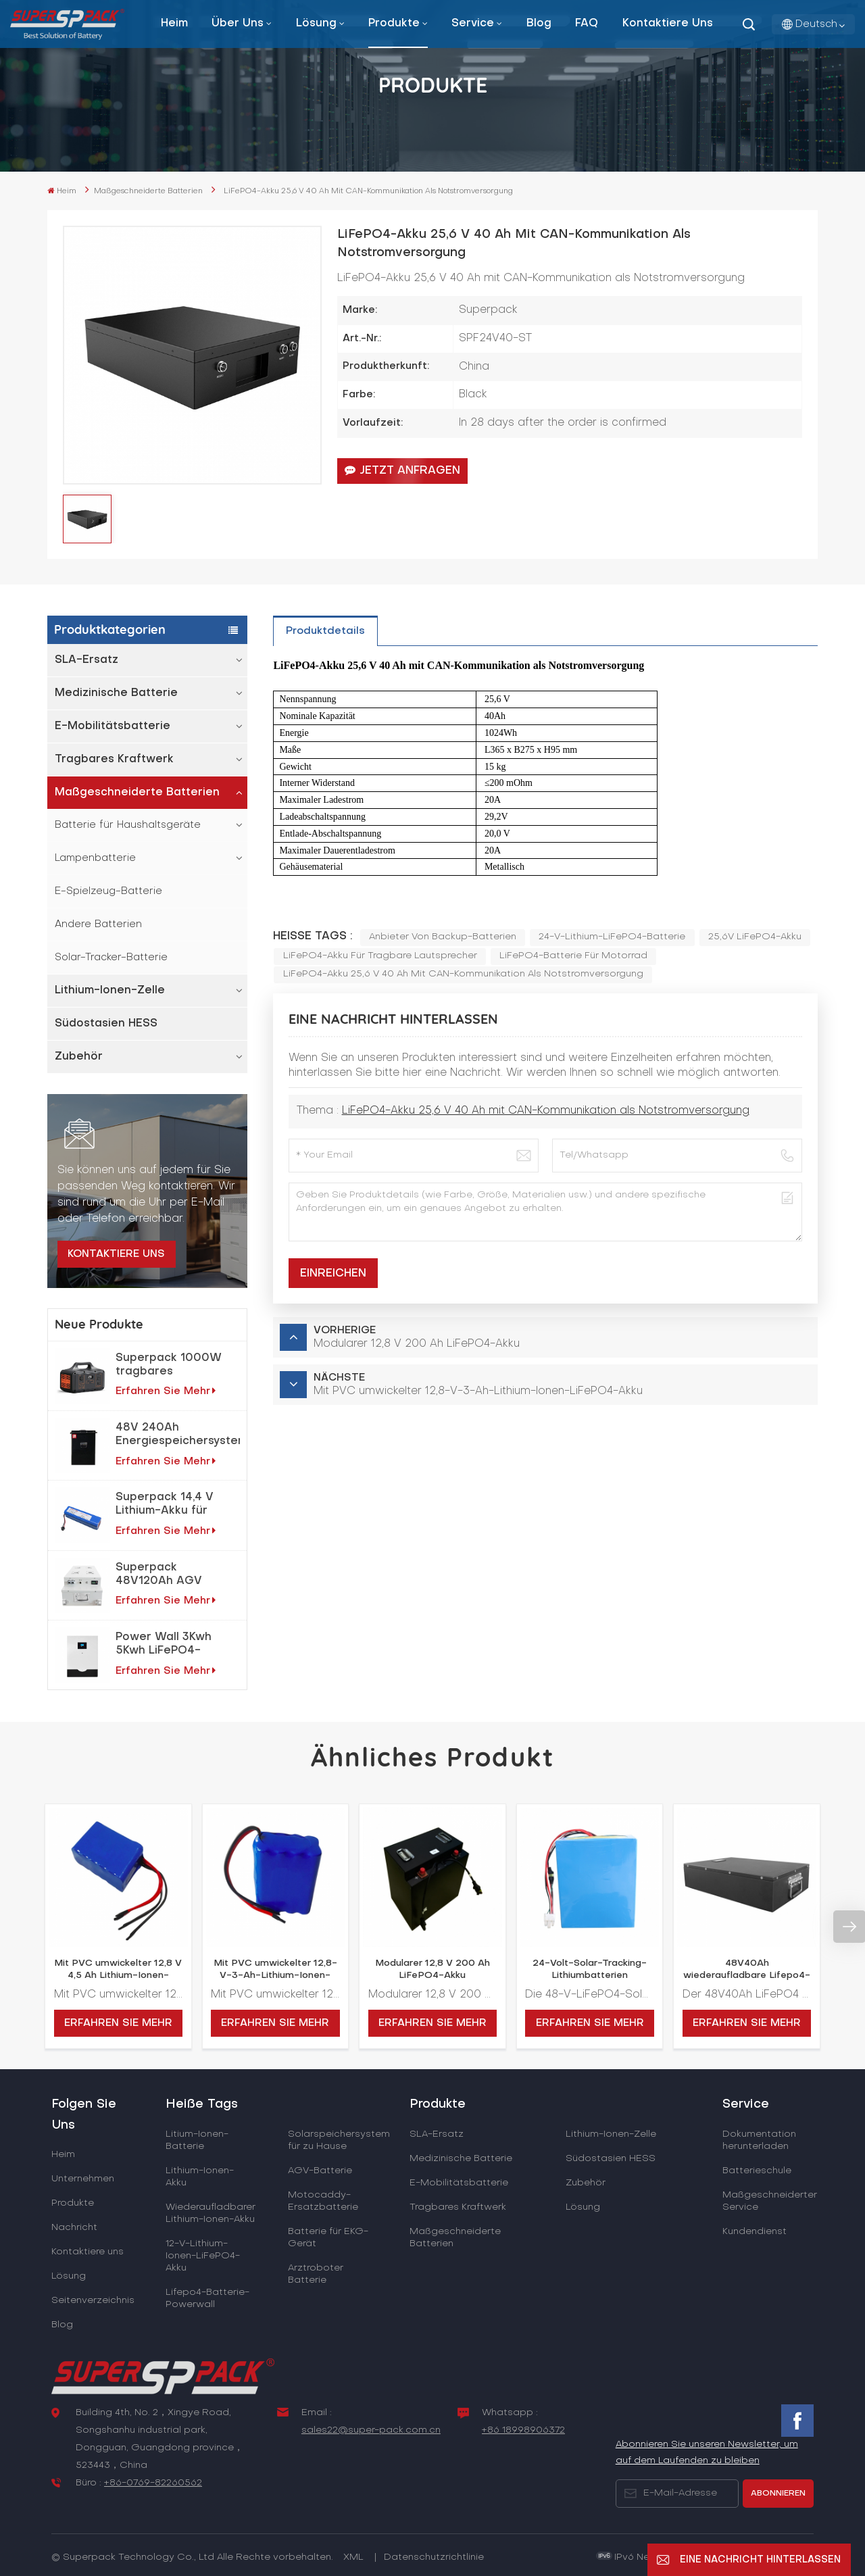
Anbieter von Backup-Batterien (442, 937)
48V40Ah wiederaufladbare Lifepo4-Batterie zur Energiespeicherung (746, 1970)
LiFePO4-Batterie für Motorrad (573, 955)
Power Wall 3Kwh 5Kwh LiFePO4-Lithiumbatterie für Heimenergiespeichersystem (178, 1645)
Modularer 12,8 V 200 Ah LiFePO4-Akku (432, 1969)
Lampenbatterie (95, 858)
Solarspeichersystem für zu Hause (339, 2140)
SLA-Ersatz (86, 660)
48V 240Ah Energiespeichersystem (178, 1434)
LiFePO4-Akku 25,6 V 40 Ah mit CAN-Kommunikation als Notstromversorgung (463, 974)
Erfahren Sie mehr (166, 1390)
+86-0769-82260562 (153, 2483)
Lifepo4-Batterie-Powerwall (207, 2298)
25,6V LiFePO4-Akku (754, 937)
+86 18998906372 (523, 2430)
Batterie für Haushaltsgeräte (128, 825)
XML (353, 2557)
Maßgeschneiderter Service (769, 2201)
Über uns (238, 23)
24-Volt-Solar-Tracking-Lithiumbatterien (590, 1969)
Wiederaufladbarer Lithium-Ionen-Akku (210, 2213)
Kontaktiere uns (667, 23)
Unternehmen (82, 2179)
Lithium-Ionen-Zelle (110, 990)
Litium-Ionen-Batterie (197, 2140)
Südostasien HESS (106, 1023)
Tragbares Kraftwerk (114, 759)
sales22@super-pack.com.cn (371, 2430)
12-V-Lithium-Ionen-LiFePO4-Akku (203, 2256)
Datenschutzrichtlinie (434, 2557)
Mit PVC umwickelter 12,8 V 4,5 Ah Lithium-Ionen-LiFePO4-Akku (118, 1970)
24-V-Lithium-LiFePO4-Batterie (612, 937)
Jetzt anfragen (402, 470)
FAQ (586, 23)
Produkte (394, 23)
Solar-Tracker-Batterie (111, 957)
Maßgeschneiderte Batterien (148, 191)
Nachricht (74, 2227)
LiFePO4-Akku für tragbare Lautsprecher (380, 955)
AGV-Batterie (320, 2170)
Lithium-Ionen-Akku (200, 2176)
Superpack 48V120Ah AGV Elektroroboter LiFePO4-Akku (159, 1575)
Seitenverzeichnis (92, 2300)
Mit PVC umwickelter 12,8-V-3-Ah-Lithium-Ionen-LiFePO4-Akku (275, 1970)
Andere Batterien (98, 924)
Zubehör (79, 1056)
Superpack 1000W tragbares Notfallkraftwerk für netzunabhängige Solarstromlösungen (172, 1366)
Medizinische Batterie (116, 693)
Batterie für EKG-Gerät (328, 2237)
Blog (538, 23)
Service (472, 23)
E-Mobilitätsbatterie (112, 726)
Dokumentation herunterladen (759, 2140)
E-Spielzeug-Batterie (108, 891)
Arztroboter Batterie (315, 2274)
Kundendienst (754, 2231)
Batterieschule (756, 2170)
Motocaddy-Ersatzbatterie (323, 2201)
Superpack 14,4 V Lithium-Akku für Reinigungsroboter (169, 1505)
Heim (174, 23)
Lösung (316, 23)
